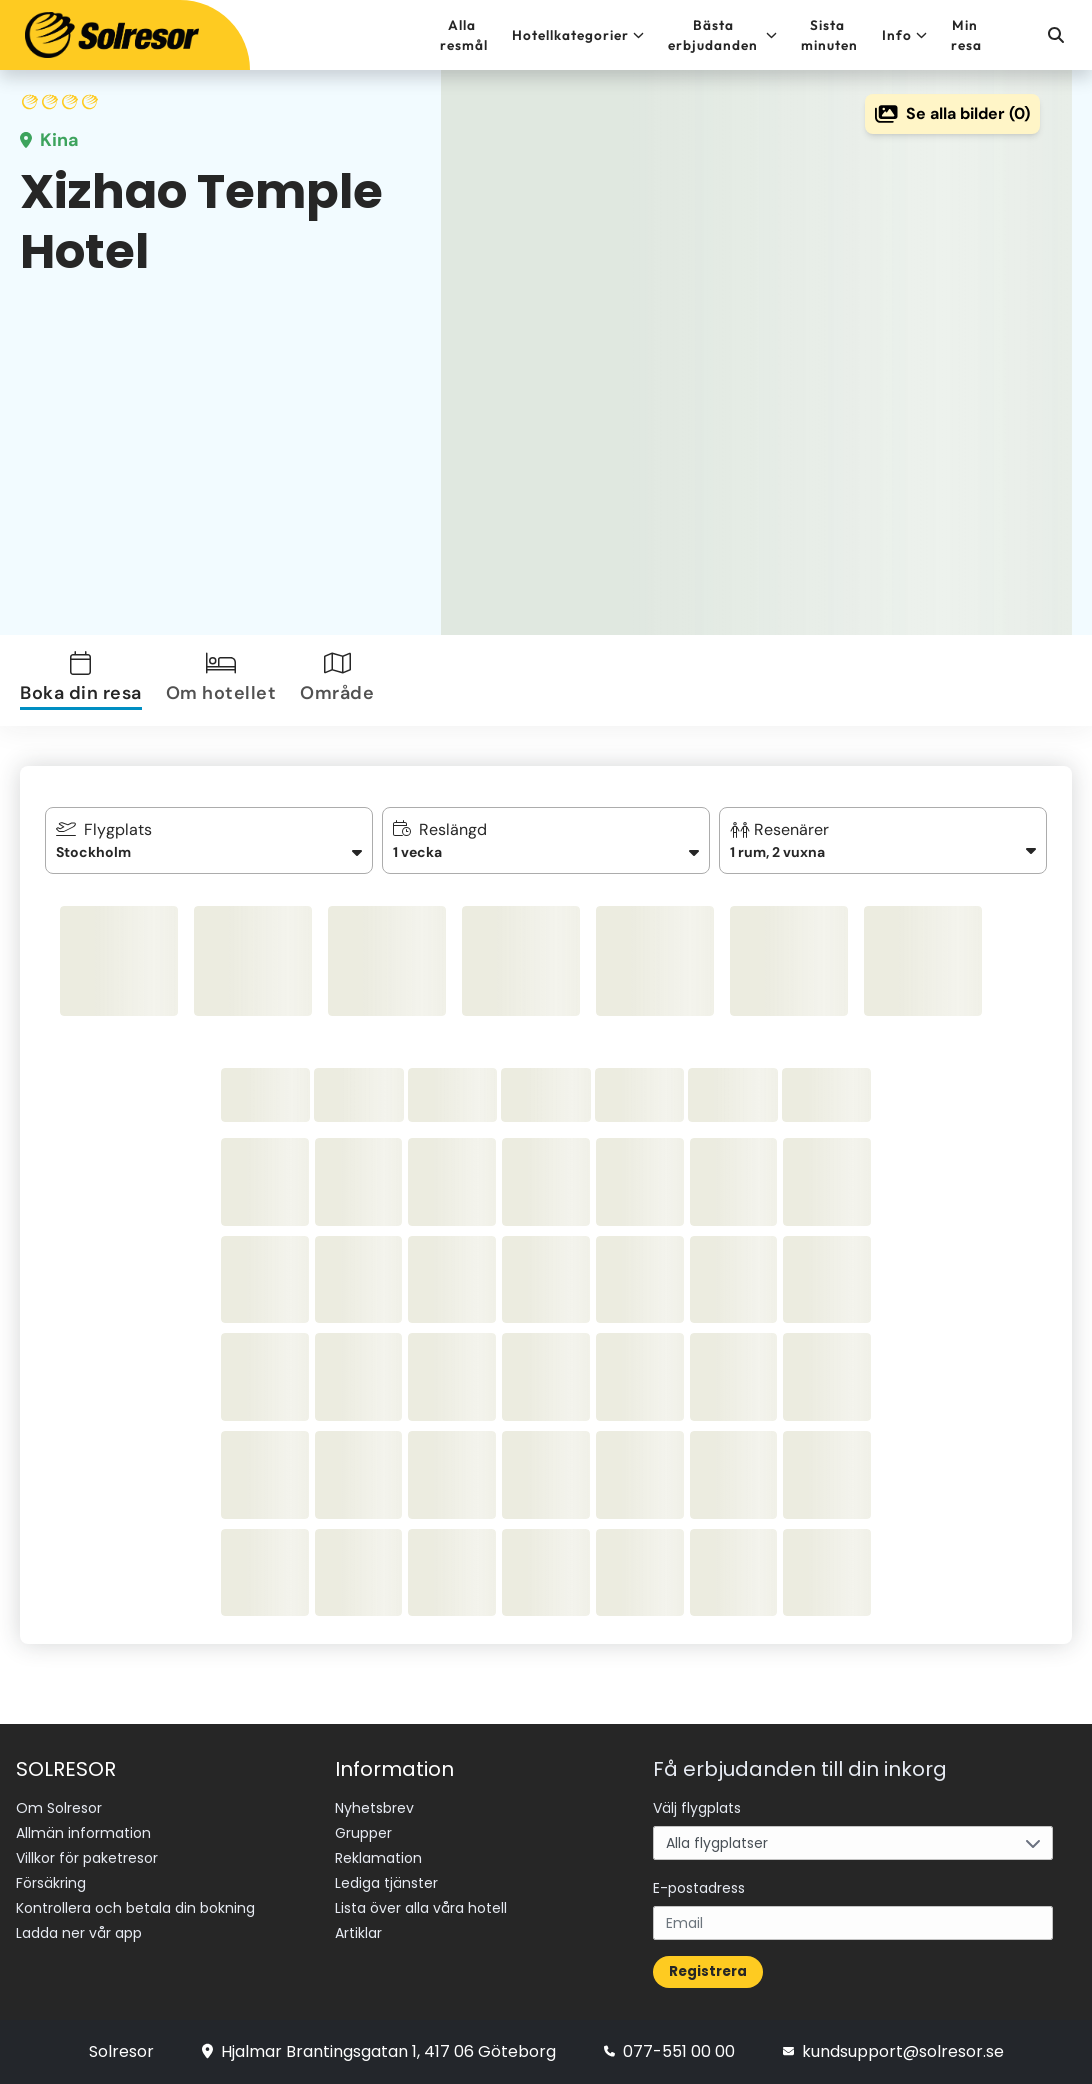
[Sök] (1055, 35)
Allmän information (83, 1833)
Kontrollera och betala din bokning (135, 1908)
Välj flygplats (697, 1808)
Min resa (966, 35)
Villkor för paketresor (87, 1858)
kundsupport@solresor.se (893, 2051)
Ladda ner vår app (79, 1933)
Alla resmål (464, 35)
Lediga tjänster (386, 1883)
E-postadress (699, 1888)
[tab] (85, 680)
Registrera (708, 1971)
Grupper (363, 1833)
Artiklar (358, 1933)
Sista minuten (829, 35)
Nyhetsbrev (374, 1808)
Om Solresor (59, 1808)
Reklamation (378, 1858)
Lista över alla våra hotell (421, 1908)
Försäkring (51, 1883)
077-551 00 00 (669, 2051)
